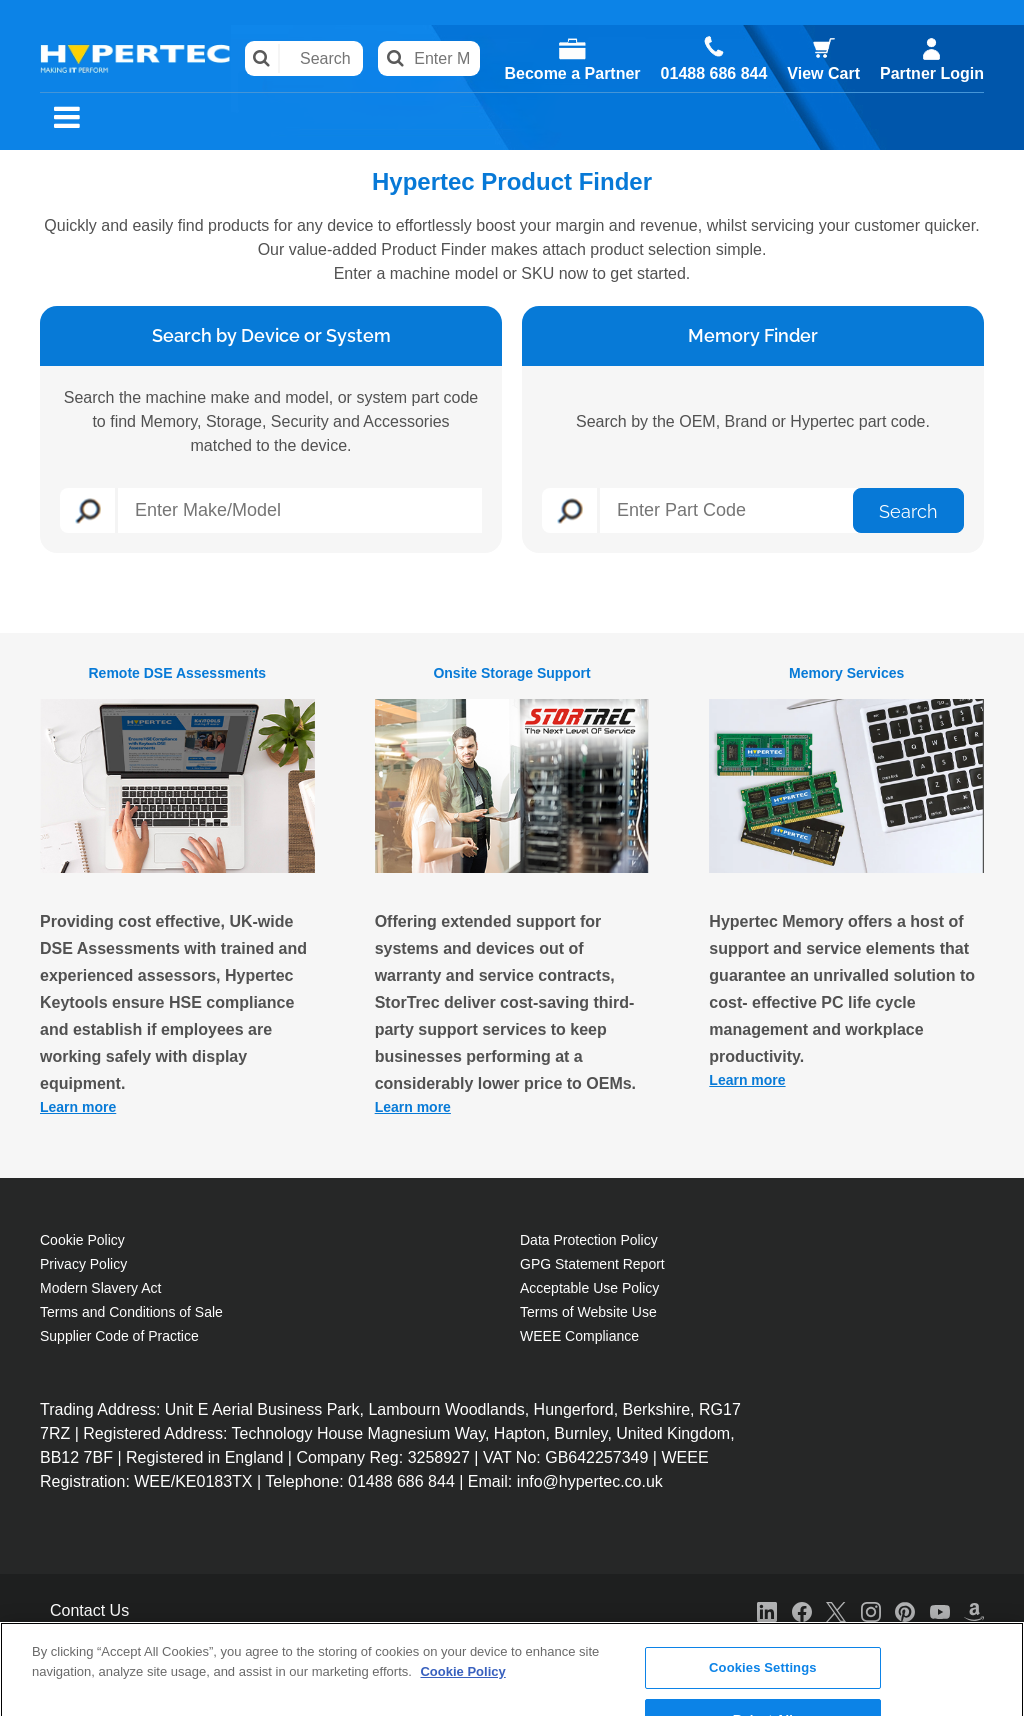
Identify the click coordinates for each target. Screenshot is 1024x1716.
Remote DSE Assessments (177, 673)
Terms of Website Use (588, 1312)
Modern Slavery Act (100, 1288)
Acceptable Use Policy (589, 1288)
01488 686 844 (714, 74)
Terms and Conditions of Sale (131, 1312)
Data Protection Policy (589, 1240)
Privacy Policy (83, 1264)
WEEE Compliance (579, 1336)
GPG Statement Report (592, 1264)
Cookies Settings (763, 1582)
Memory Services (846, 673)
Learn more (78, 1107)
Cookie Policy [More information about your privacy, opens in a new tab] (462, 1585)
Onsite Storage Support (511, 673)
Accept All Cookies (763, 1685)
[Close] (992, 1629)
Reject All (763, 1633)
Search (262, 58)
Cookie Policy (82, 1240)
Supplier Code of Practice (119, 1336)
